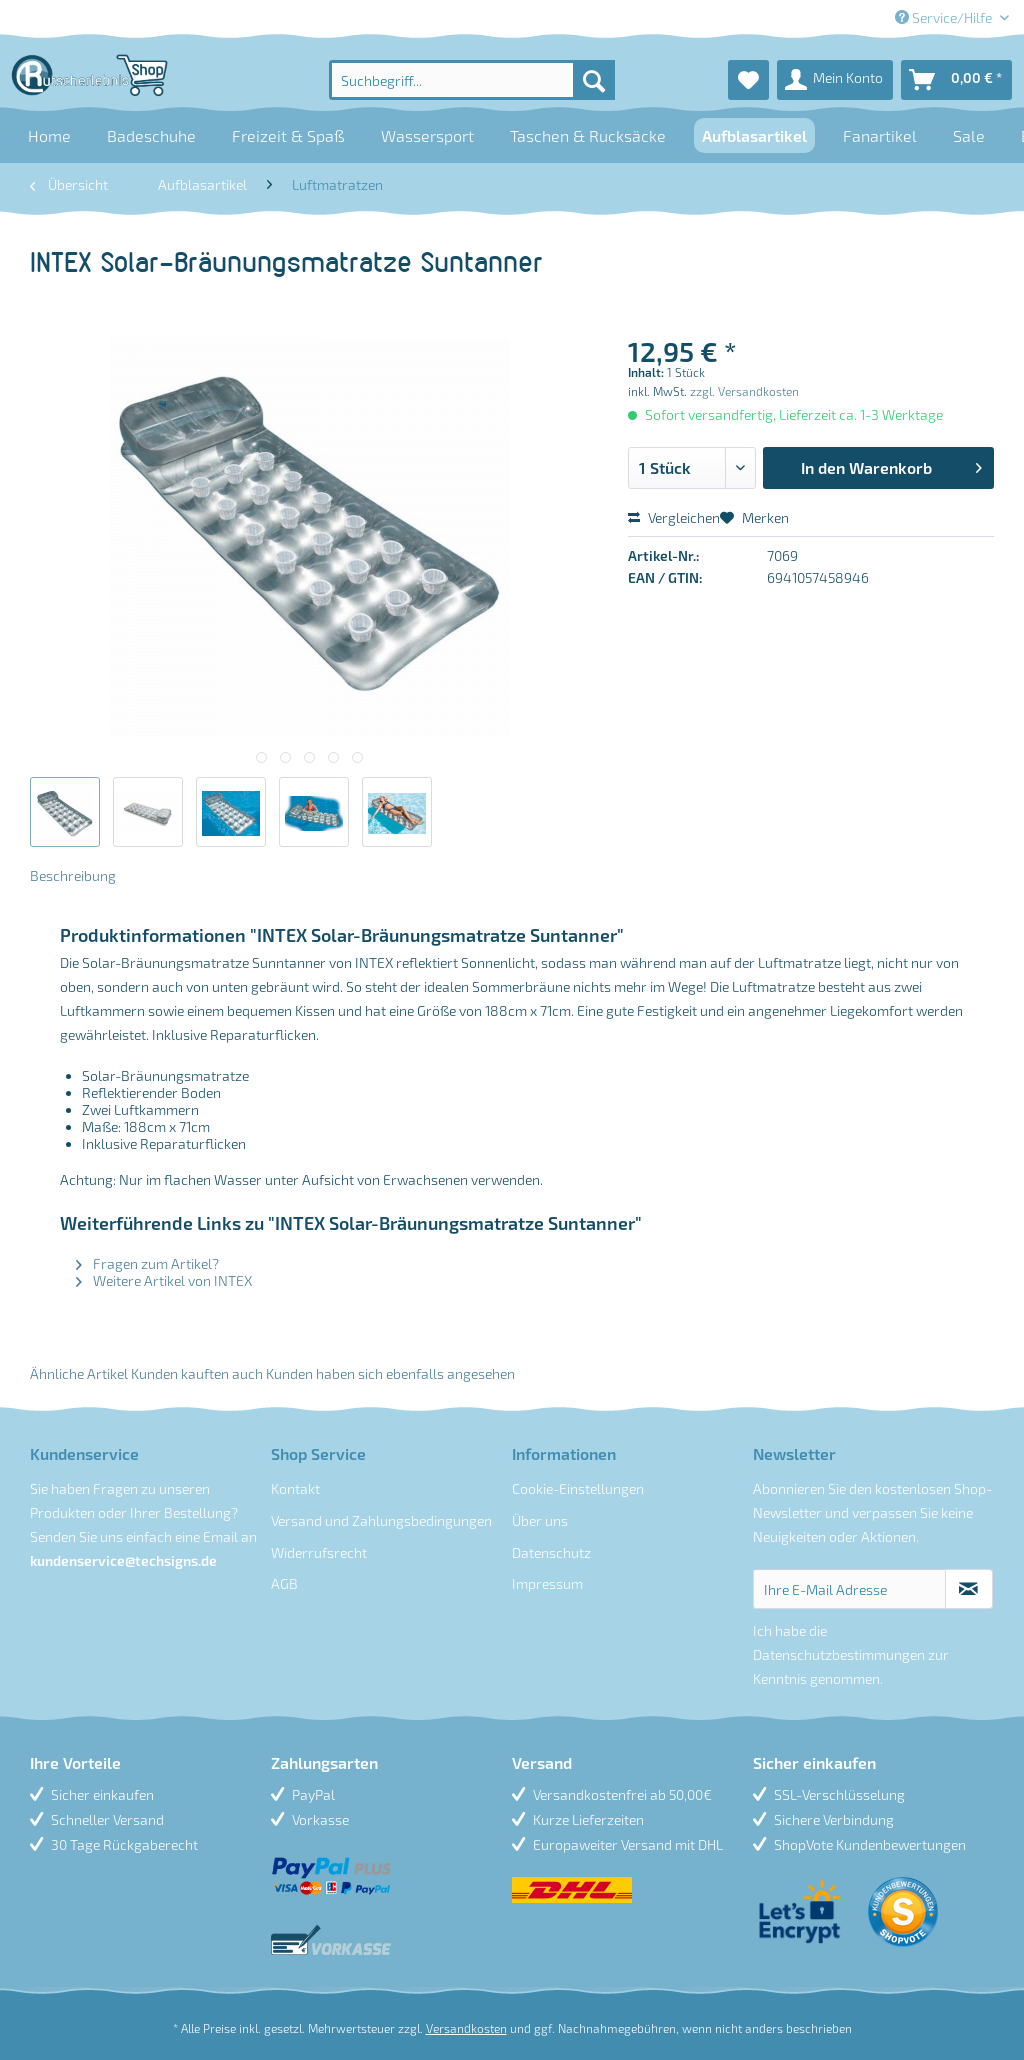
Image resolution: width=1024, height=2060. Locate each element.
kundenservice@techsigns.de (123, 1560)
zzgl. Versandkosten (744, 391)
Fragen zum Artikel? (147, 1263)
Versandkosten (466, 2028)
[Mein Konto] (835, 80)
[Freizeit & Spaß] (288, 135)
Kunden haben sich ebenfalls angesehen (390, 1373)
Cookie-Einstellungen (578, 1488)
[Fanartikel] (880, 135)
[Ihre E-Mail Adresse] (849, 1589)
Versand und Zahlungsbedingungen (381, 1520)
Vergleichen (674, 517)
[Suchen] (594, 80)
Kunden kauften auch (197, 1373)
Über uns (540, 1520)
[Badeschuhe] (151, 135)
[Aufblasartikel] (754, 135)
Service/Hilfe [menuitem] (945, 17)
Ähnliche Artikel (79, 1373)
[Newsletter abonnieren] (969, 1589)
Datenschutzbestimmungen (839, 1654)
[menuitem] (472, 80)
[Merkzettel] (748, 80)
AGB (284, 1583)
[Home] (49, 135)
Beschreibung (73, 875)
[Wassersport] (427, 135)
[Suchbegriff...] (472, 80)
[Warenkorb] (956, 80)
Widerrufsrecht (319, 1552)
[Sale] (969, 135)
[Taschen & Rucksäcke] (588, 135)
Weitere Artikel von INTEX (164, 1280)
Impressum (547, 1583)
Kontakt (295, 1488)
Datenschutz (551, 1552)
